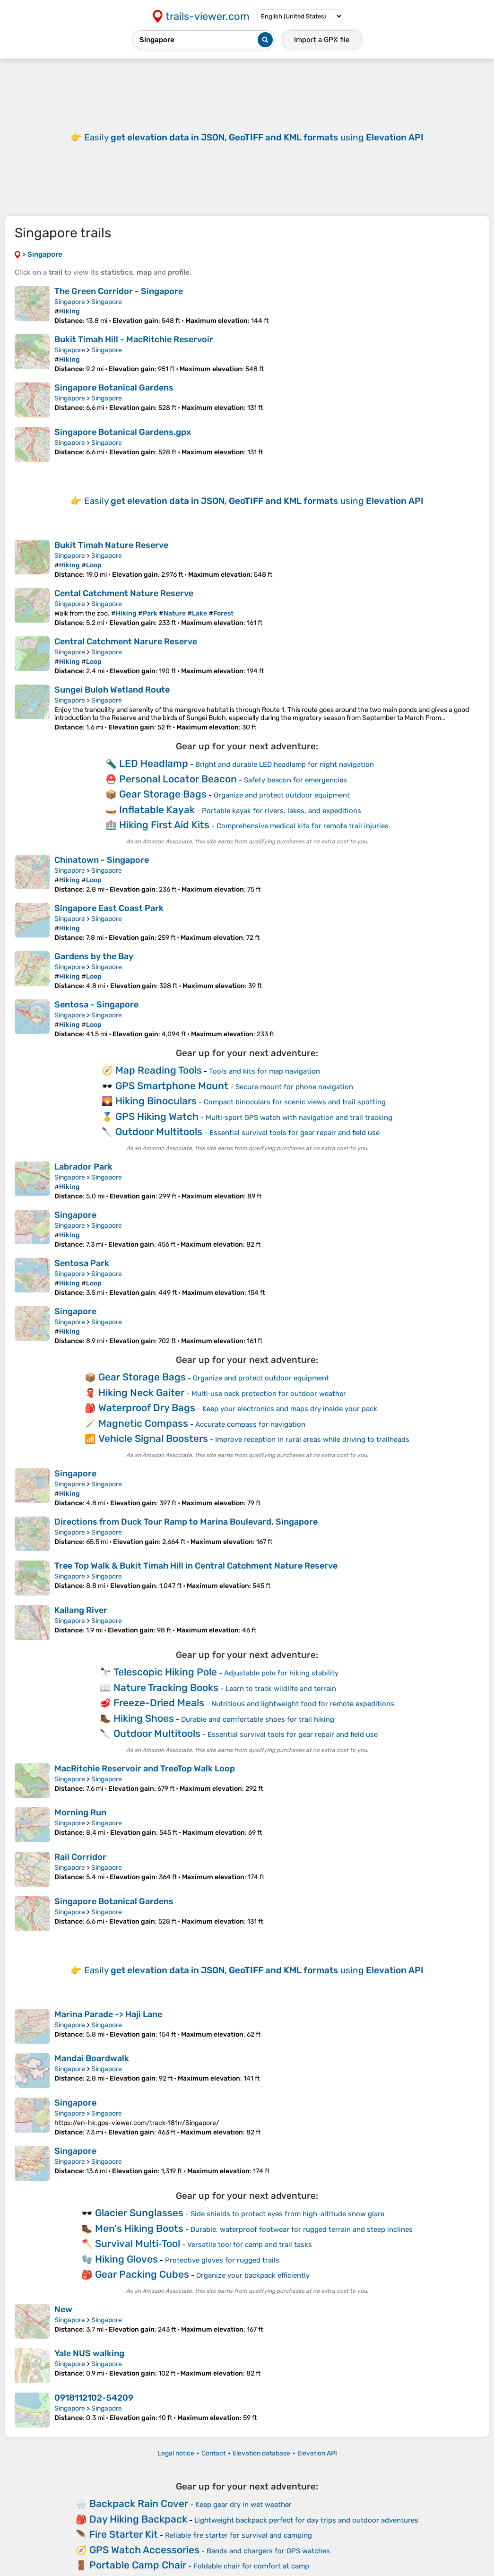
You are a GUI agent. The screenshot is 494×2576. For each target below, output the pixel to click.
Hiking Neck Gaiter (141, 1392)
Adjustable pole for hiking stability (281, 1673)
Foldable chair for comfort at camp (251, 2566)
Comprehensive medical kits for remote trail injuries (303, 826)
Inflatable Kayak (157, 809)
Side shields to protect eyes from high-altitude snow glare (287, 2214)
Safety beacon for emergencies (295, 780)
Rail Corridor (80, 1857)
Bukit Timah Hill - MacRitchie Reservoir (133, 339)
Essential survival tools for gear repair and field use (294, 1132)
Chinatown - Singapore (101, 860)
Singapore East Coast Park (109, 908)
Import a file (321, 39)
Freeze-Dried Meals (158, 1703)
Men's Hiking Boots (139, 2228)
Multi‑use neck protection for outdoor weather (268, 1393)
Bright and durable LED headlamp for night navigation (284, 764)
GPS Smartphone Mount (171, 1086)
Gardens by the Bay (93, 956)
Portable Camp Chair (137, 2565)
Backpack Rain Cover (138, 2503)
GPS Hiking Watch (157, 1116)
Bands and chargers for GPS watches (268, 2551)
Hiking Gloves (126, 2259)
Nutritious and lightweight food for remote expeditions (302, 1704)
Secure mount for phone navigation (294, 1087)
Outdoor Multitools (158, 1131)
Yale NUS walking (89, 2353)
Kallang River (80, 1610)
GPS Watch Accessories (144, 2550)
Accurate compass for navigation (250, 1424)
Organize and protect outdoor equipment (282, 795)
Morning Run (80, 1812)
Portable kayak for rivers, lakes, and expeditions (281, 811)
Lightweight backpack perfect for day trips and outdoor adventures (306, 2520)
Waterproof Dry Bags (146, 1408)
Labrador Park (83, 1167)
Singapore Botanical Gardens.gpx (122, 432)
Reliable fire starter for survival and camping (238, 2535)
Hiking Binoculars (156, 1101)
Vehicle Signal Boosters (153, 1438)
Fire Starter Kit (123, 2534)
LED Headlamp (153, 763)
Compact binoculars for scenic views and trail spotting (295, 1102)
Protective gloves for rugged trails (222, 2260)
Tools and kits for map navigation (264, 1071)
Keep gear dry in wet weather (243, 2504)
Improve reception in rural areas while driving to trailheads (312, 1439)
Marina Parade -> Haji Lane (108, 2014)
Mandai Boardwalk (91, 2058)
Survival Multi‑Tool (137, 2243)
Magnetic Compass (143, 1423)
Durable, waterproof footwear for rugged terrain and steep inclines (302, 2229)
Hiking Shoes (143, 1718)
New (63, 2309)
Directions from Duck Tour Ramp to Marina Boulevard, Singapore (186, 1522)
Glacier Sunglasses (139, 2213)
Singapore (69, 302)
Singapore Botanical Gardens (113, 387)
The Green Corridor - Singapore (118, 291)
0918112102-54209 (93, 2398)
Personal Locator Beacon (178, 779)
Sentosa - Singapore (96, 1004)
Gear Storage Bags (163, 794)
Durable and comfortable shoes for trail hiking (257, 1719)
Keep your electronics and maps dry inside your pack (289, 1409)
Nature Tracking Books (165, 1687)
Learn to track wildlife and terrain (280, 1688)
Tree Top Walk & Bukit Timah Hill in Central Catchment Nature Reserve (196, 1566)
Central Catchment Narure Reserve (125, 641)
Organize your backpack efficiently (253, 2275)
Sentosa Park (81, 1263)
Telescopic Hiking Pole (165, 1672)
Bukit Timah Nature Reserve (111, 545)
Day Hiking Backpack (138, 2519)
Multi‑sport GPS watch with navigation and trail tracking (299, 1117)
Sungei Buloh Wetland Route (112, 690)
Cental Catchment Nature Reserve (123, 593)
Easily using (254, 137)
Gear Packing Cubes (142, 2274)
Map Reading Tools (158, 1070)
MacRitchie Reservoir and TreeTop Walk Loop (144, 1768)
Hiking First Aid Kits (164, 825)
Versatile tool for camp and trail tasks (249, 2244)
